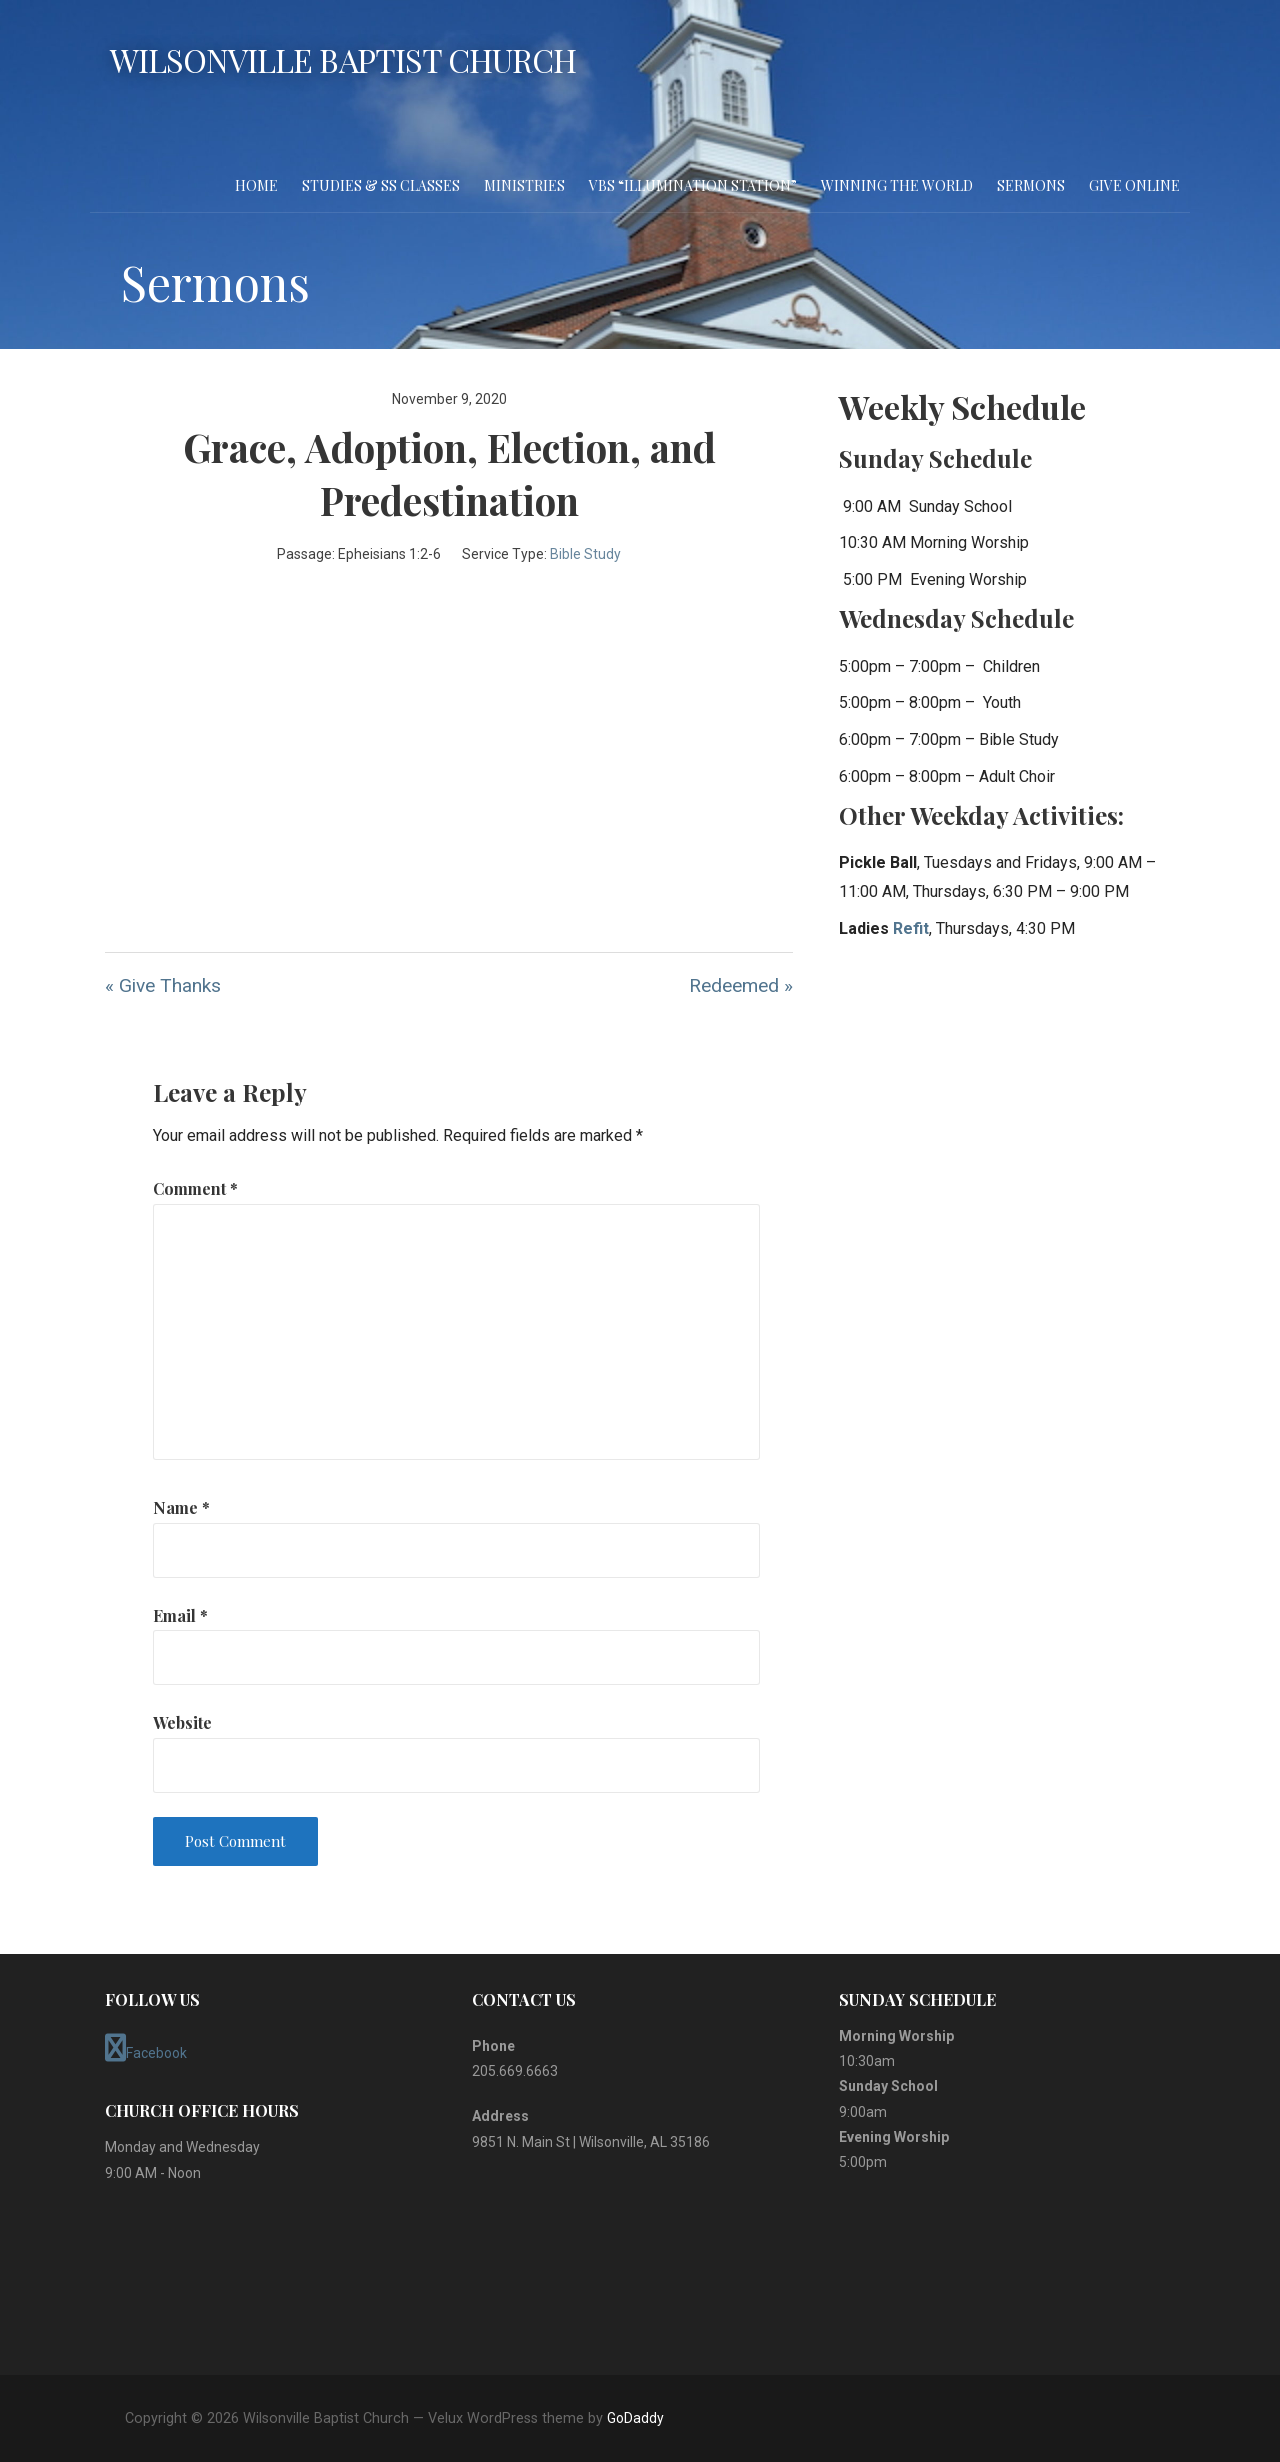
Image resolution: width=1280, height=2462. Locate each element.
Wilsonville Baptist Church (343, 59)
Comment (195, 1188)
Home (256, 185)
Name (181, 1507)
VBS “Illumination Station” (693, 185)
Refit (911, 928)
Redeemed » (741, 985)
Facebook (146, 2048)
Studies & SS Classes (381, 185)
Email (180, 1615)
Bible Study (585, 554)
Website (182, 1722)
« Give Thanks (163, 985)
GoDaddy (635, 2418)
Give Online (1134, 185)
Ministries (524, 185)
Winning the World (897, 185)
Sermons (1031, 185)
